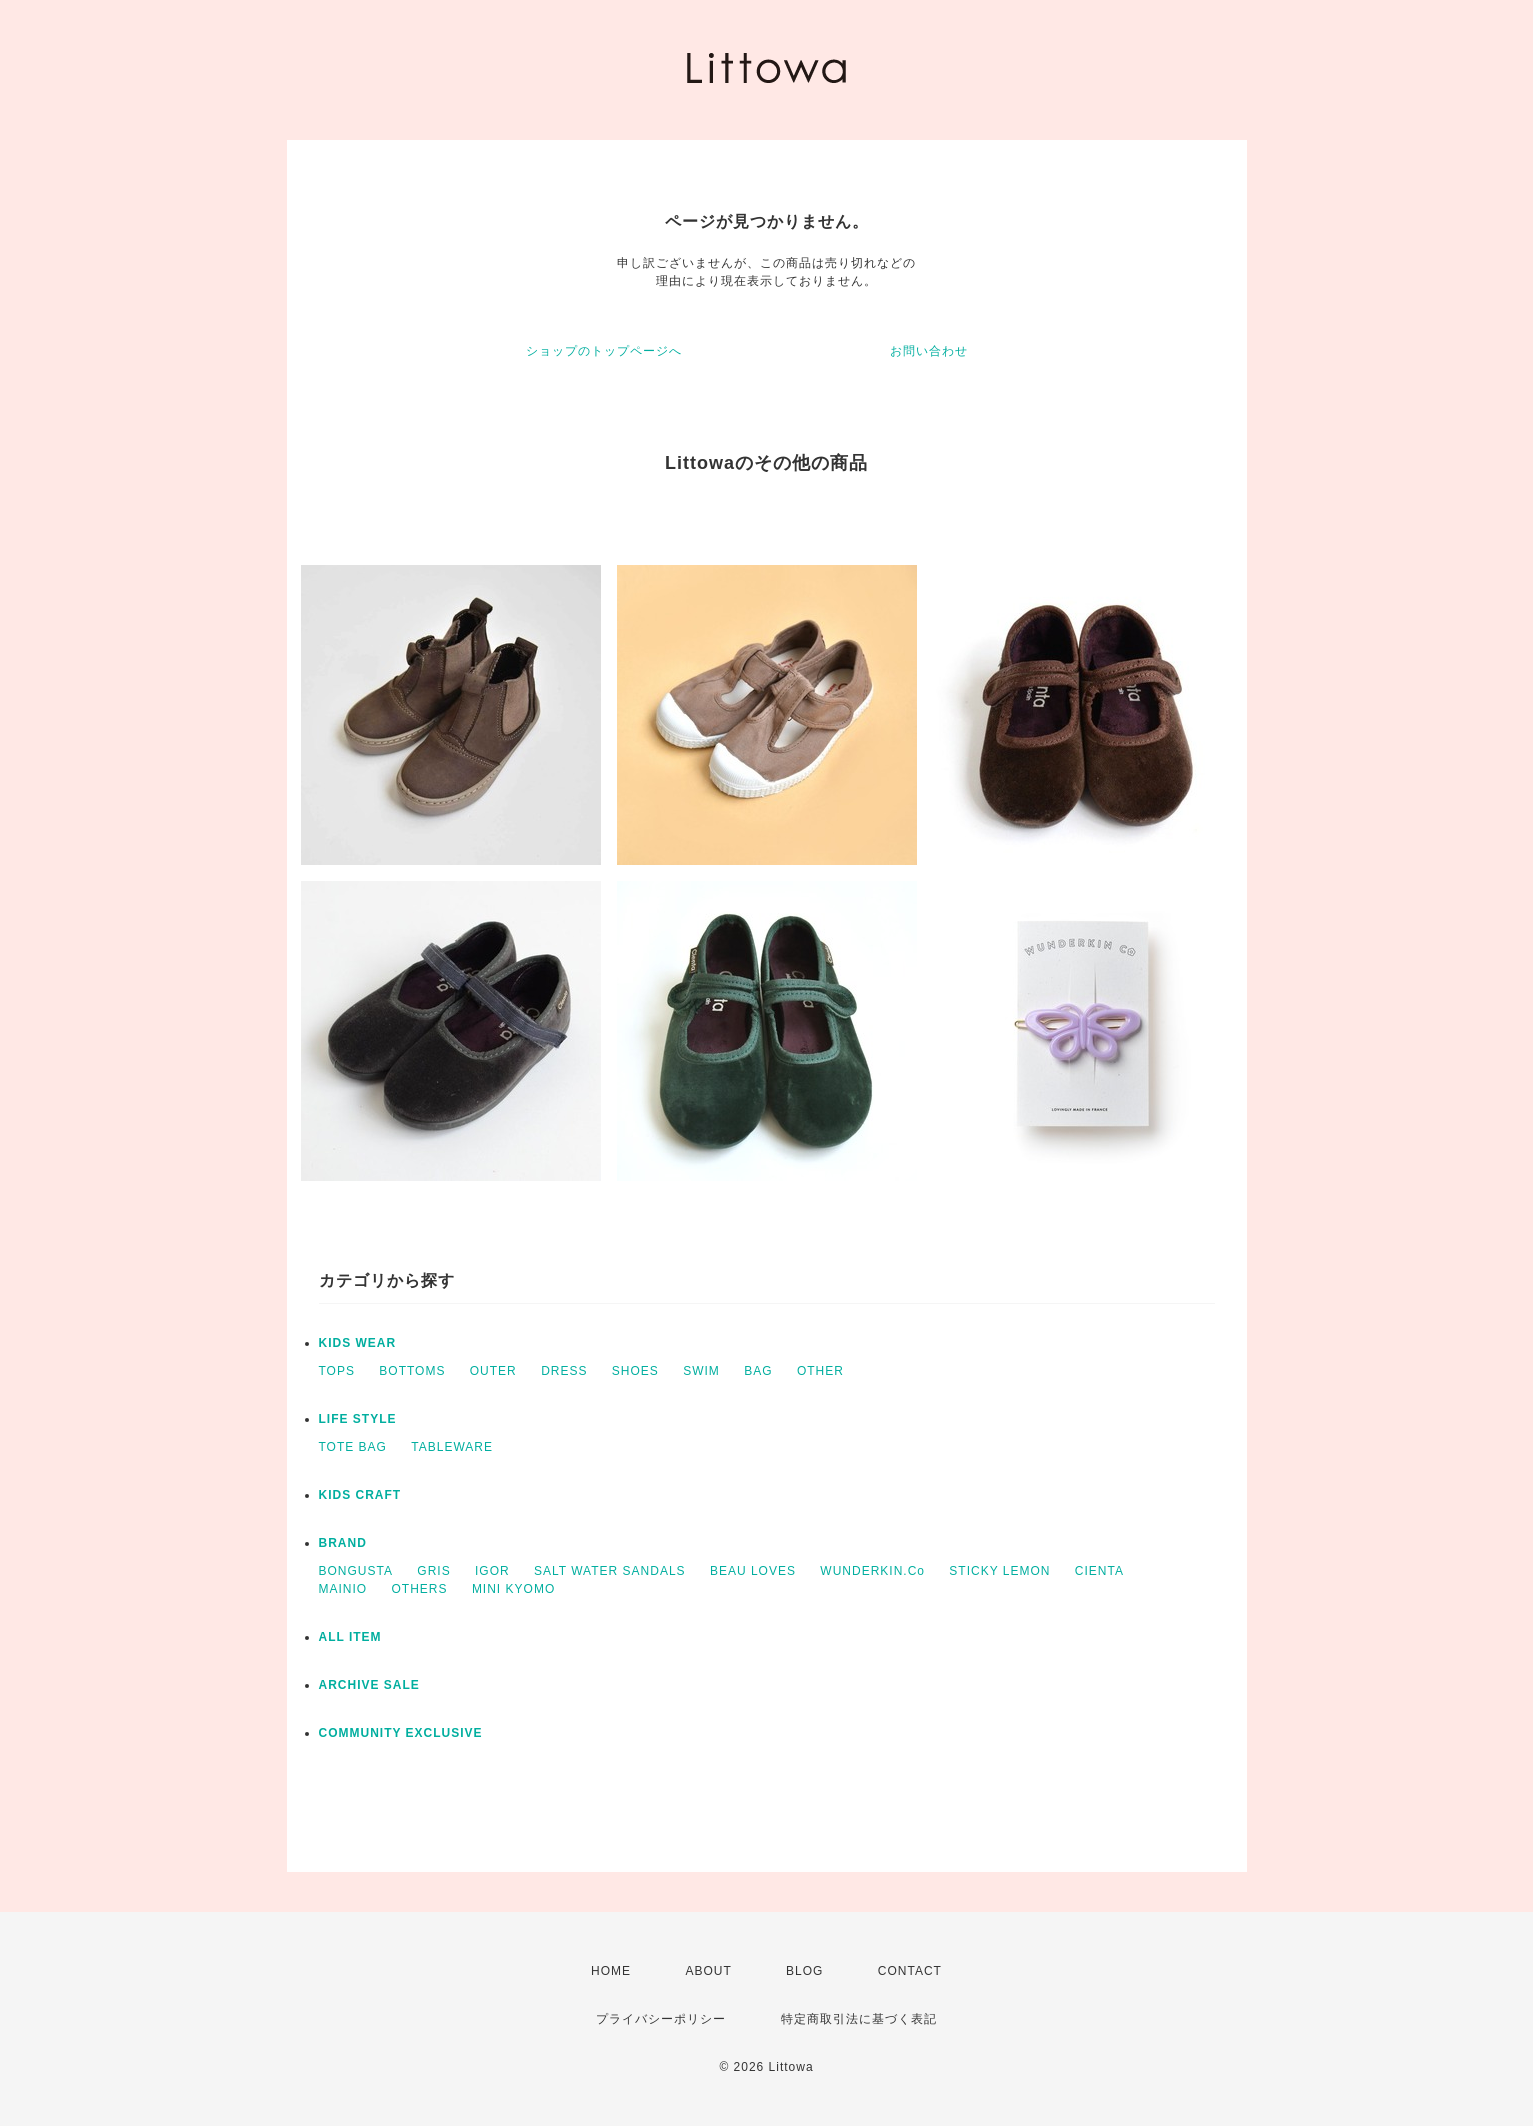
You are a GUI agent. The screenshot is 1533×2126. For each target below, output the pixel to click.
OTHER (820, 1371)
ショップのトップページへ (604, 351)
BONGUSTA (356, 1571)
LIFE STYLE (358, 1419)
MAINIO (343, 1589)
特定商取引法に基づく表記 (859, 2019)
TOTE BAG (353, 1447)
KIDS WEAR (358, 1343)
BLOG (804, 1971)
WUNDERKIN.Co (872, 1571)
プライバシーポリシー (661, 2019)
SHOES (635, 1371)
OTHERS (420, 1589)
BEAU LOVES (753, 1571)
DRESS (564, 1371)
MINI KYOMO (513, 1589)
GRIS (433, 1571)
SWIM (701, 1371)
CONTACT (910, 1971)
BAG (758, 1371)
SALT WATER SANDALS (610, 1571)
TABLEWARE (452, 1447)
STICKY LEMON (999, 1571)
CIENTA (1099, 1571)
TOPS (337, 1371)
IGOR (492, 1571)
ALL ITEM (350, 1637)
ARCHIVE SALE (369, 1685)
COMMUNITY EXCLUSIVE (401, 1733)
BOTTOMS (412, 1371)
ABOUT (708, 1971)
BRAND (343, 1543)
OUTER (493, 1371)
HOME (611, 1971)
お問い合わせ (929, 351)
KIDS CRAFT (360, 1495)
